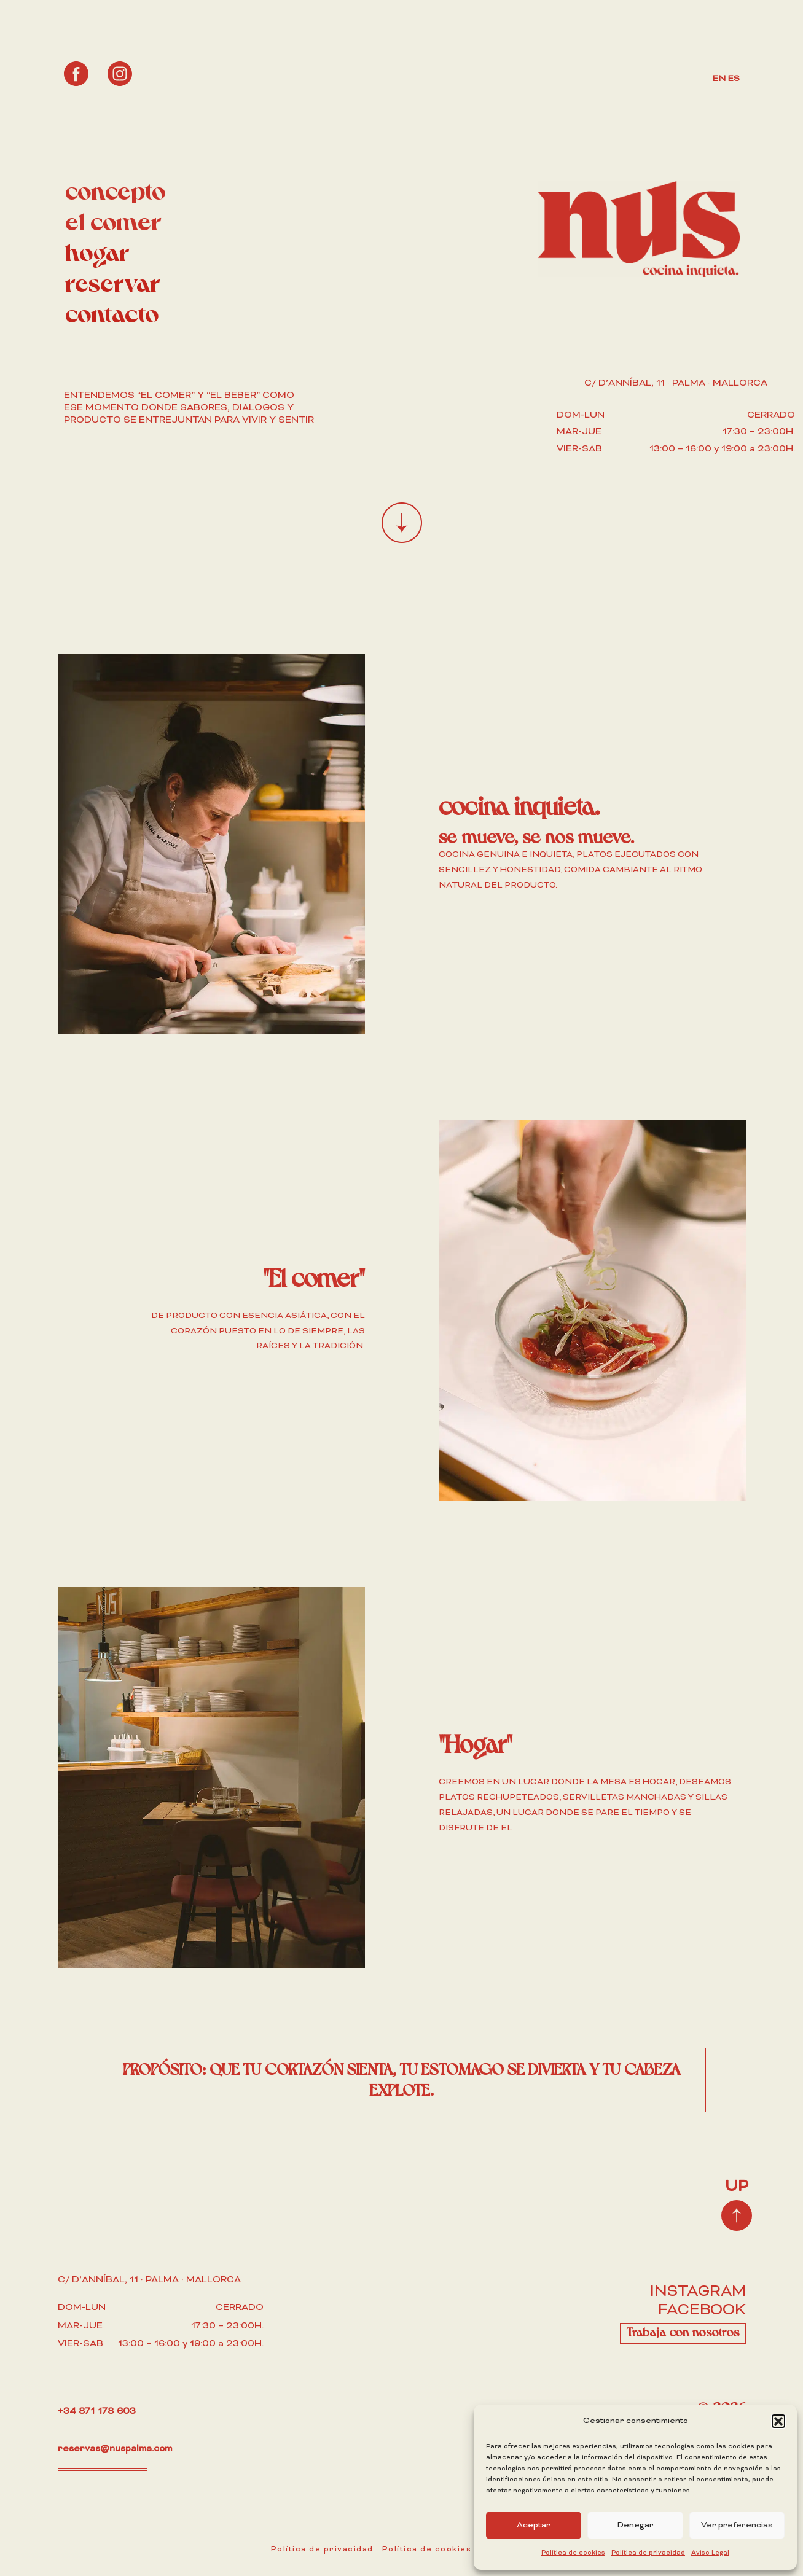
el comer (113, 224)
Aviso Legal (710, 2552)
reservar (112, 285)
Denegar (635, 2525)
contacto (111, 316)
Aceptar (533, 2525)
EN (719, 79)
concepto (115, 193)
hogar (97, 254)
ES (733, 79)
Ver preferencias (737, 2525)
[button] (778, 2421)
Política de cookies (573, 2552)
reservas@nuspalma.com (115, 2449)
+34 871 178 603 (96, 2411)
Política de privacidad (648, 2552)
